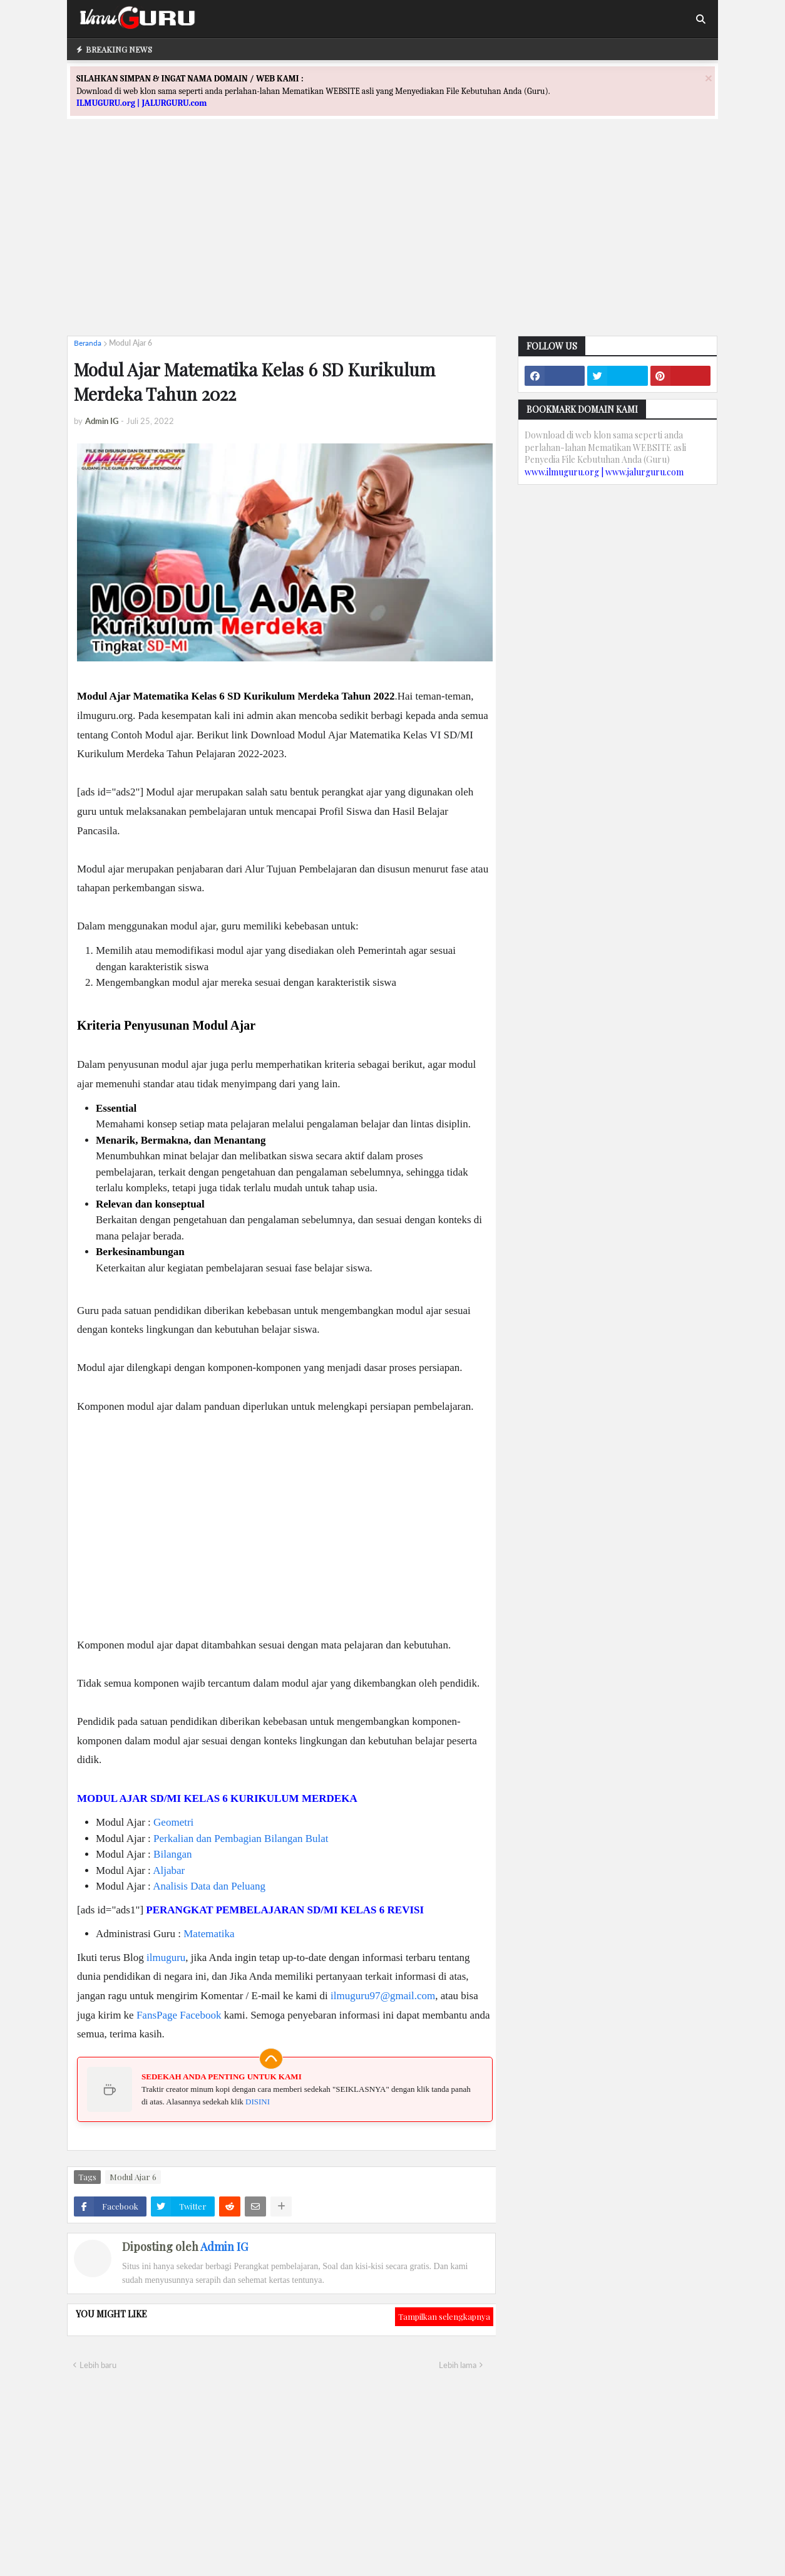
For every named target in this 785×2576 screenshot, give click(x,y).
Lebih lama (457, 2365)
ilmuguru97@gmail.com (383, 1996)
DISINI (257, 2101)
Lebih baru (98, 2365)
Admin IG (224, 2246)
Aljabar (169, 1870)
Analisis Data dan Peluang (209, 1886)
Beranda (87, 343)
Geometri (173, 1822)
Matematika (208, 1934)
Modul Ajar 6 (130, 343)
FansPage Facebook (179, 2015)
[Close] (708, 78)
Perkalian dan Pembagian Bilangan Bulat (241, 1838)
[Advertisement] (392, 238)
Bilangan (172, 1854)
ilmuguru (165, 1957)
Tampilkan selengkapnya (444, 2316)
